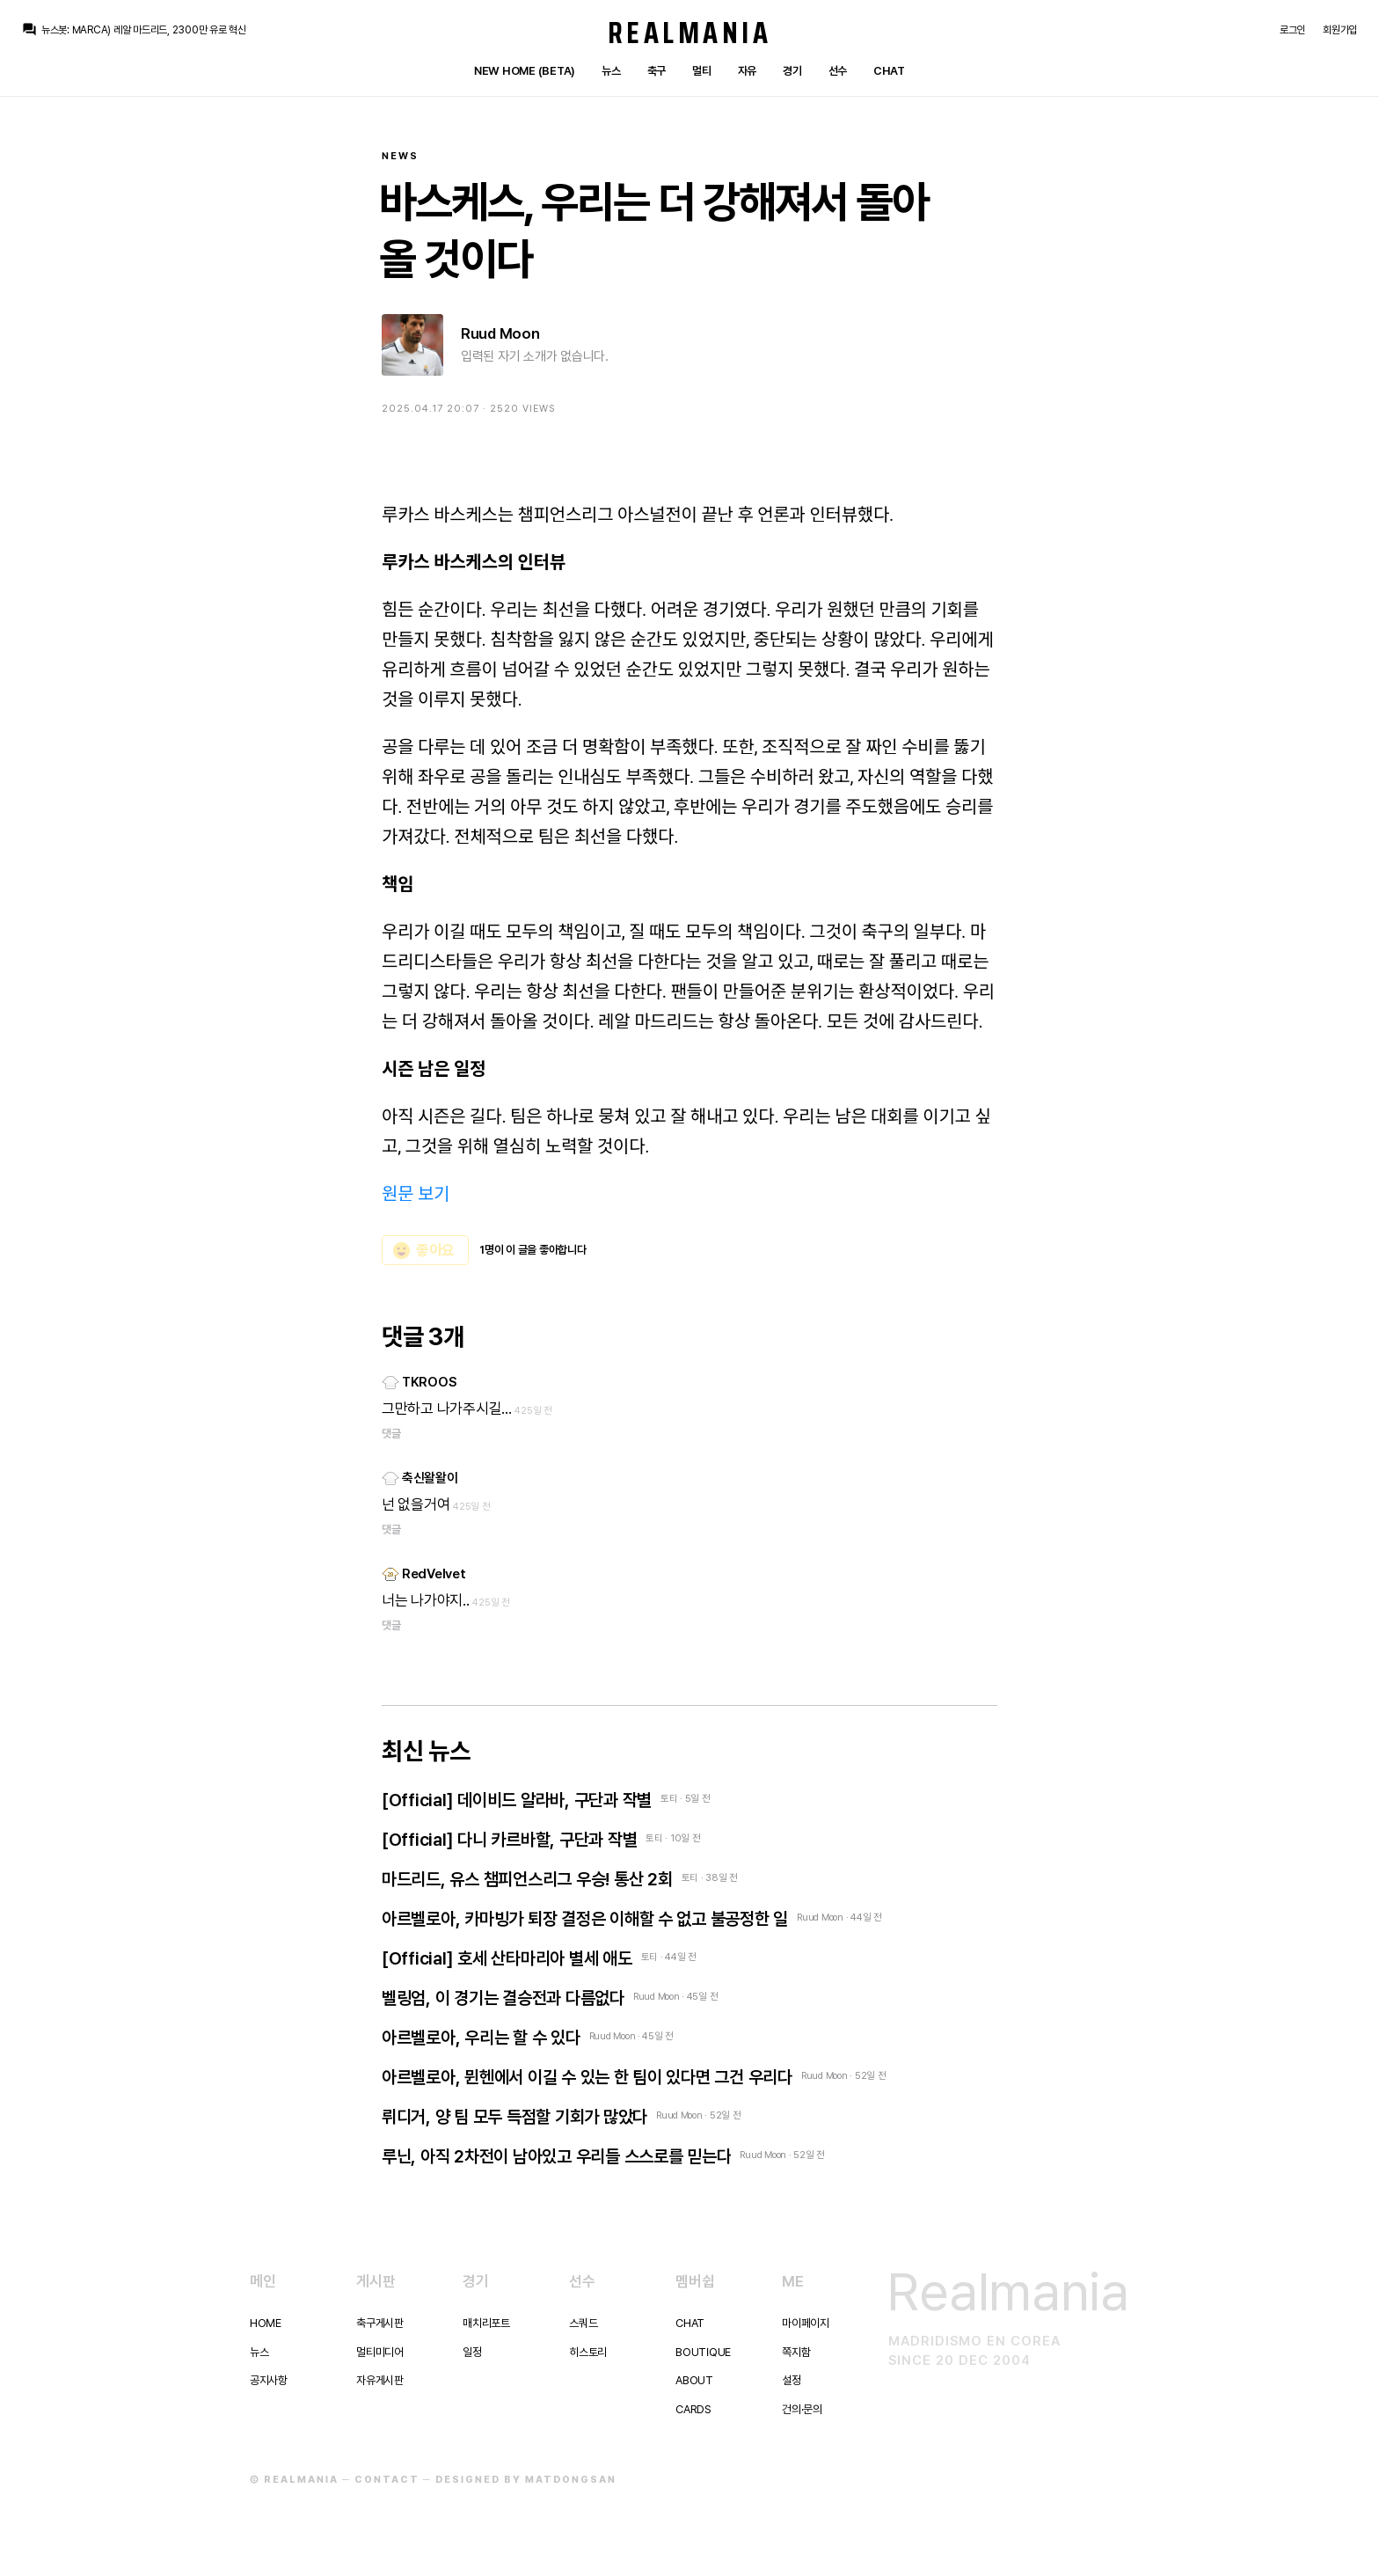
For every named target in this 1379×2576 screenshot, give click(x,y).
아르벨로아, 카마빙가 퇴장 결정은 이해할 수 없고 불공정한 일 (585, 1918)
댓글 (391, 1433)
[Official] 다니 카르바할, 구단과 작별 (509, 1839)
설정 (791, 2380)
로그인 (1292, 30)
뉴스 (611, 70)
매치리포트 (486, 2323)
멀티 (701, 70)
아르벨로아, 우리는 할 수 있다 (481, 2037)
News (400, 156)
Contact (387, 2479)
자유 (747, 70)
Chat (889, 70)
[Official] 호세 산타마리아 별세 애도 (507, 1958)
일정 (472, 2352)
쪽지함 (796, 2352)
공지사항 (269, 2380)
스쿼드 (583, 2323)
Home (265, 2323)
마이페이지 (805, 2323)
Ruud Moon (500, 333)
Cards (693, 2409)
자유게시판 (380, 2380)
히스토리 (588, 2352)
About (694, 2380)
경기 (792, 70)
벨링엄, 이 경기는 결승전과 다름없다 (503, 1998)
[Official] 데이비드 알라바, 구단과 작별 (517, 1800)
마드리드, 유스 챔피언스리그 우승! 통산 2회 (527, 1879)
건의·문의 (802, 2409)
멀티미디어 (380, 2352)
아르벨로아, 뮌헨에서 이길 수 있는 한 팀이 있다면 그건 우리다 (587, 2077)
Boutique (703, 2352)
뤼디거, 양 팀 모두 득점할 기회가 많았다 (514, 2116)
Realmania (690, 32)
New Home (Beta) (524, 70)
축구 (656, 70)
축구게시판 (380, 2323)
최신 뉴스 (426, 1751)
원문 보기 (415, 1193)
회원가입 (1340, 30)
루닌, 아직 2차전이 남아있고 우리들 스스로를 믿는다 (556, 2156)
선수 (837, 70)
